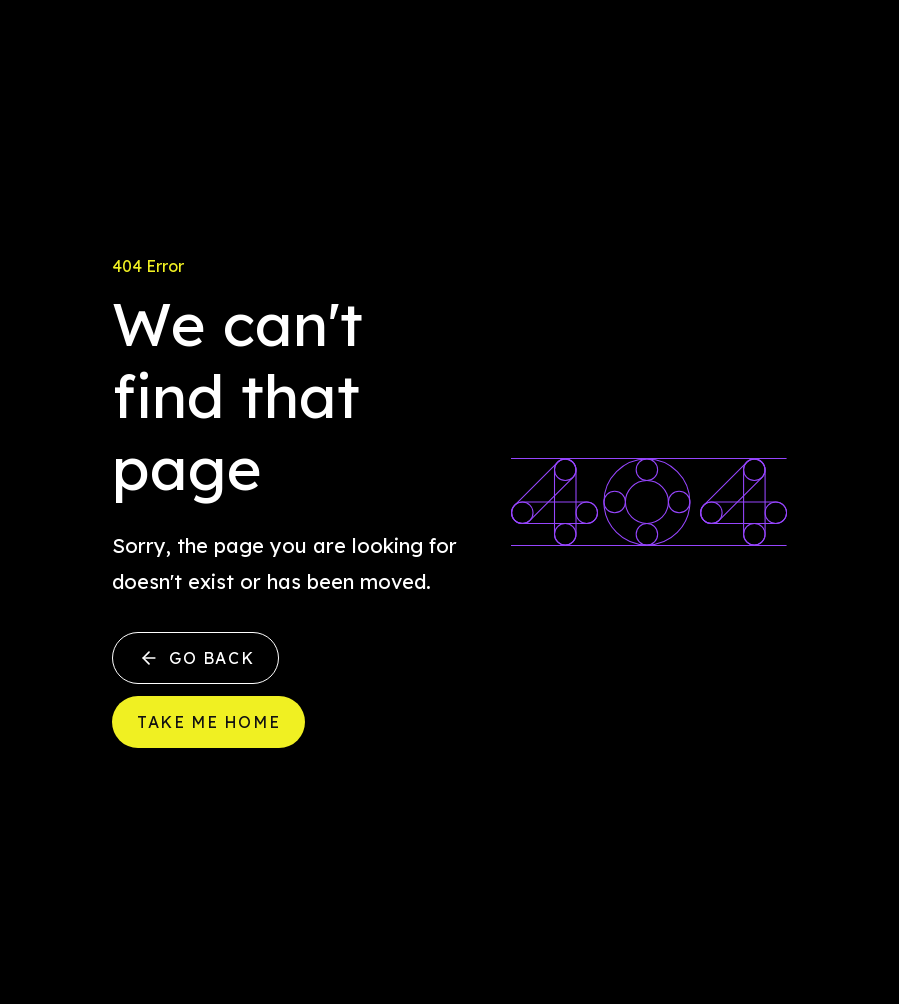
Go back (195, 658)
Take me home (208, 722)
